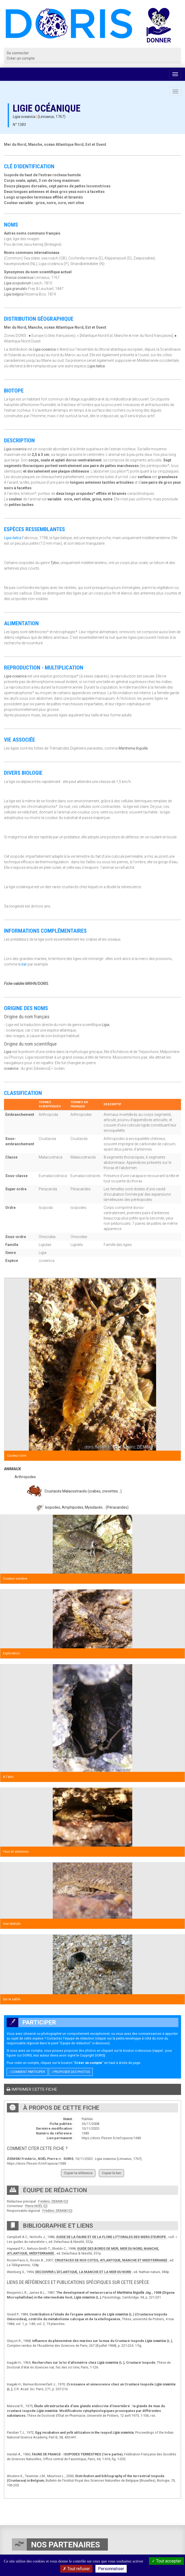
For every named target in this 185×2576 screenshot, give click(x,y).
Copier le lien (111, 2173)
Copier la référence (78, 2173)
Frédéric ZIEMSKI (51, 2201)
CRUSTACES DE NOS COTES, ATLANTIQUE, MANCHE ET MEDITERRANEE (111, 2260)
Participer (31, 2022)
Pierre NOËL (34, 2206)
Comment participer (27, 2072)
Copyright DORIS (92, 2055)
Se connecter (18, 53)
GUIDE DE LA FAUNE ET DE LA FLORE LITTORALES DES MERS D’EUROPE (111, 2237)
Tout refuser (76, 2568)
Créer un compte (21, 58)
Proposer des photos (71, 2072)
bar (24, 964)
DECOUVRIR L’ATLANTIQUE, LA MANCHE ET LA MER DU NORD (83, 2272)
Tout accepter (166, 2561)
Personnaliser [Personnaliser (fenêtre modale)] (111, 2568)
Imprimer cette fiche (32, 2089)
